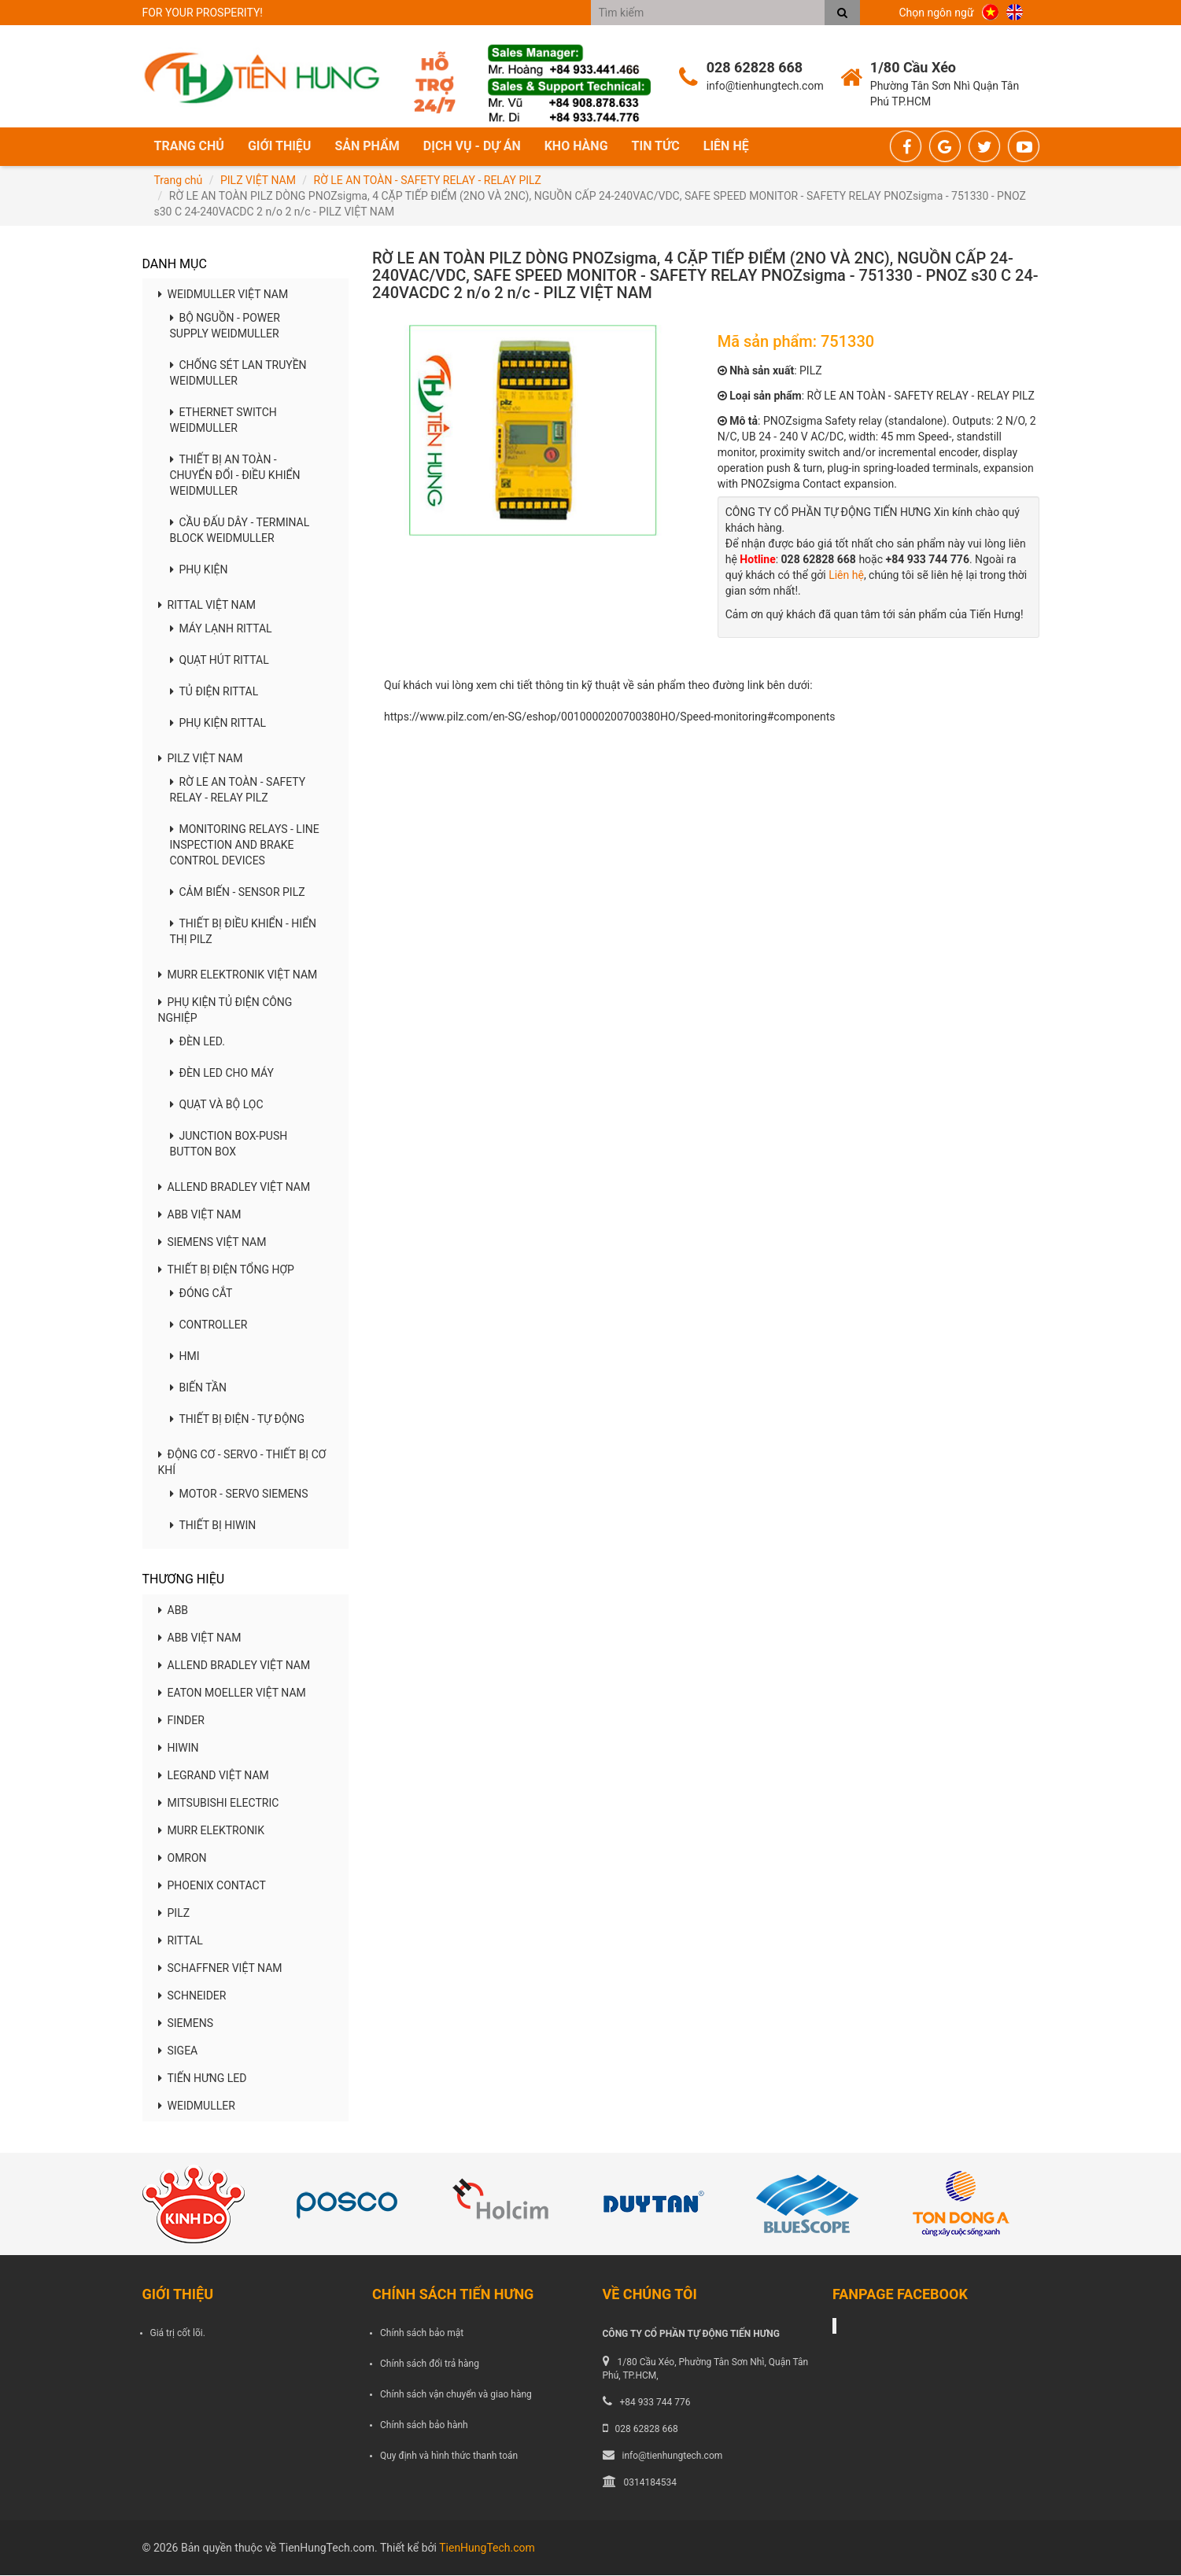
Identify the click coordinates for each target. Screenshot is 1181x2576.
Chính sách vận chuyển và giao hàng (456, 2395)
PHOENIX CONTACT (212, 1886)
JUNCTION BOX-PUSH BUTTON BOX (229, 1145)
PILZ (174, 1913)
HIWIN (178, 1748)
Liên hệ (726, 146)
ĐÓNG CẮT (201, 1294)
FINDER (181, 1721)
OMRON (182, 1858)
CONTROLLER (209, 1326)
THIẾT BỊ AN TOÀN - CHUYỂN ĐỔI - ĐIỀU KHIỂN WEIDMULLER (235, 477)
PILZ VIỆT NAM (258, 181)
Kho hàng (576, 146)
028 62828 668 (646, 2429)
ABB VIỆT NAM (200, 1216)
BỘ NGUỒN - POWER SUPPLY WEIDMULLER (225, 327)
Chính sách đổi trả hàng (429, 2364)
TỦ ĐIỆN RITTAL (214, 693)
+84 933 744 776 (655, 2402)
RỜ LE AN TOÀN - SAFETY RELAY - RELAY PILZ (427, 181)
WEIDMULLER (196, 2106)
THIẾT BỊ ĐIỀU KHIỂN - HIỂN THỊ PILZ (243, 933)
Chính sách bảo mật (421, 2333)
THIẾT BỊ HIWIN (213, 1526)
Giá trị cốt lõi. (177, 2333)
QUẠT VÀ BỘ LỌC (217, 1106)
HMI (185, 1357)
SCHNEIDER (192, 1996)
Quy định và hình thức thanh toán (449, 2457)
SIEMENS (186, 2024)
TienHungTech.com (487, 2548)
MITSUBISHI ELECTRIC (218, 1803)
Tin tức (656, 146)
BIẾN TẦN (198, 1389)
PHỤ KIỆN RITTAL (218, 724)
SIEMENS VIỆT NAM (212, 1243)
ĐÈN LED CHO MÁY (222, 1074)
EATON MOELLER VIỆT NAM (232, 1693)
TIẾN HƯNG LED (202, 2079)
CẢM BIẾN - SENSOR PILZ (237, 893)
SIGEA (178, 2051)
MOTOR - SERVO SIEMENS (239, 1495)
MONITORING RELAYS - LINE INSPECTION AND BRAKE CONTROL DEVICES (244, 846)
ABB (173, 1611)
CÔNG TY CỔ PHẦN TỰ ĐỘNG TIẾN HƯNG (691, 2334)
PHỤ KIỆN (199, 571)
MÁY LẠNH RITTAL (221, 630)
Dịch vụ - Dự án (472, 146)
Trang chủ (189, 146)
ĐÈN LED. (198, 1043)
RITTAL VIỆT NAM (207, 606)
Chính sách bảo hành (424, 2425)
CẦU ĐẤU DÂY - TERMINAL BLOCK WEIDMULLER (240, 532)
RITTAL (180, 1941)
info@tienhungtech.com (672, 2456)
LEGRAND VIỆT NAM (213, 1776)
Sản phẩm (366, 146)
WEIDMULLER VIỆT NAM (223, 295)
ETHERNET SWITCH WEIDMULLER (223, 421)
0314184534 (650, 2483)
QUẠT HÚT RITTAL (219, 661)
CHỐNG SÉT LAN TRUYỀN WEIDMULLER (238, 374)
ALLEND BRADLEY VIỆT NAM (234, 1188)
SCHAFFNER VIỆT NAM (220, 1968)
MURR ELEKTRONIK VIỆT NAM (238, 976)
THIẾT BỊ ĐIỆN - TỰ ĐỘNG (237, 1420)
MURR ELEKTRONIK (211, 1831)
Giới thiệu (280, 146)
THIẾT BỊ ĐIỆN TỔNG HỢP (226, 1271)
